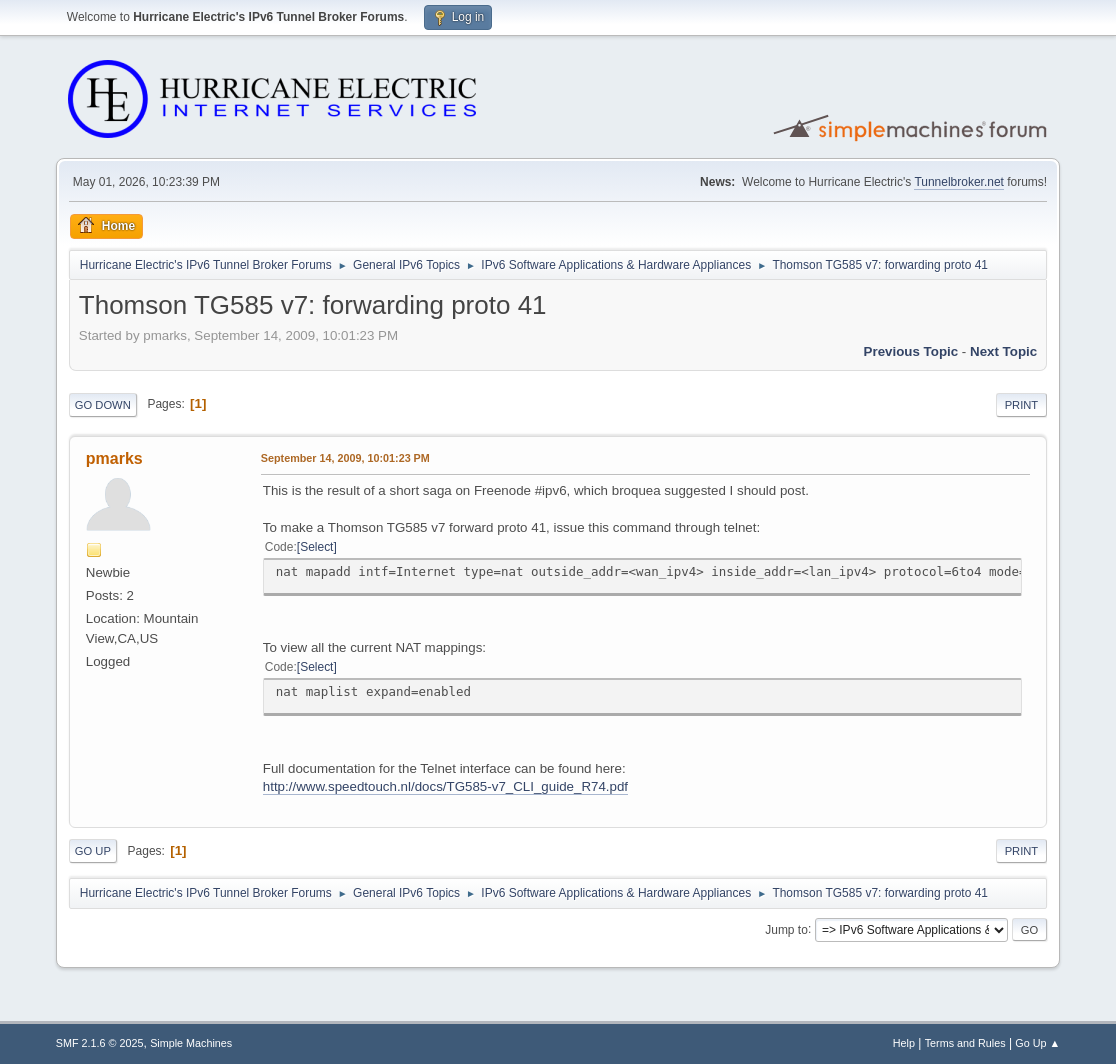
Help (904, 1043)
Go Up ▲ (1037, 1043)
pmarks (114, 458)
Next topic (1003, 351)
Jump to (786, 929)
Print (1022, 405)
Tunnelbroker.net (959, 182)
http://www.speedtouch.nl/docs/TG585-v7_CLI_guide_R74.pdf (445, 786)
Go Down (103, 405)
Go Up (93, 851)
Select (316, 547)
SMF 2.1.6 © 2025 (100, 1043)
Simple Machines (191, 1043)
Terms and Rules (965, 1043)
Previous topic (911, 351)
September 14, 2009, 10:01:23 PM (345, 458)
